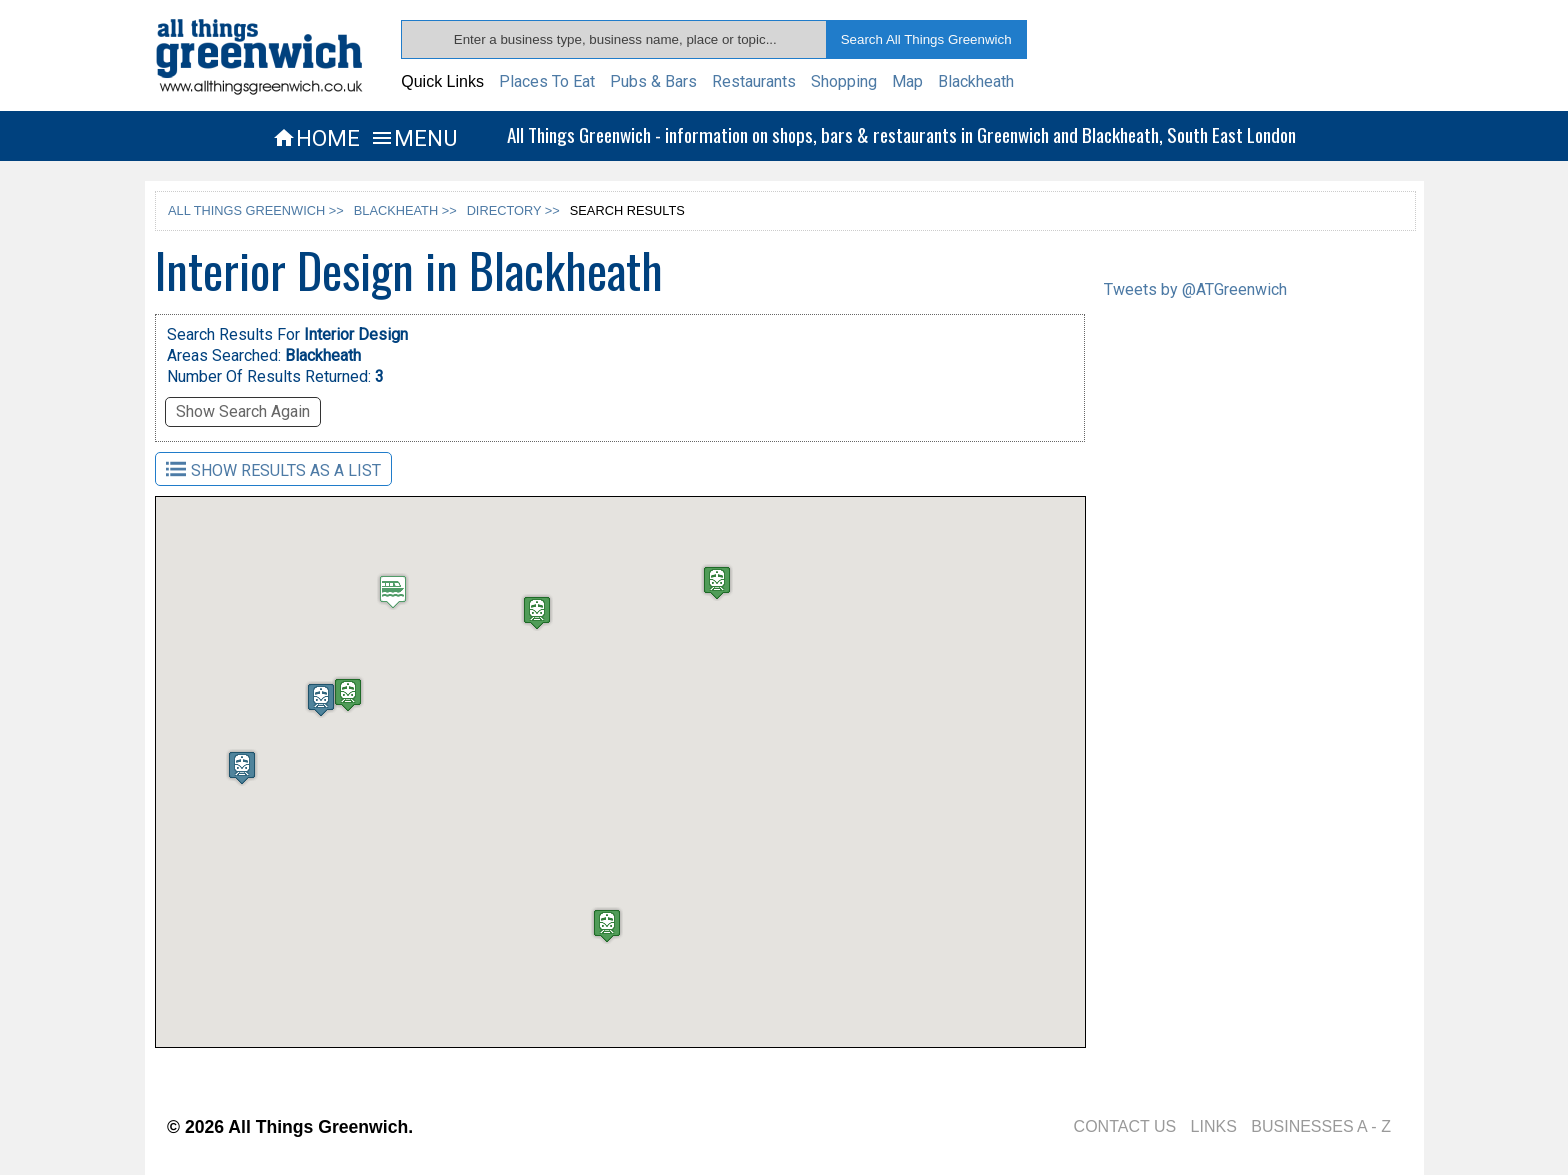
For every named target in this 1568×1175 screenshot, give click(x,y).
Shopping (844, 81)
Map (907, 81)
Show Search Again (243, 411)
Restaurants (754, 81)
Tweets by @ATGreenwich (1195, 289)
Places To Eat (547, 81)
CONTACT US (1125, 1126)
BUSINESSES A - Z (1321, 1126)
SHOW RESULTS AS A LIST (273, 469)
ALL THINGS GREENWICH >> (256, 210)
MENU (413, 138)
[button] (700, 592)
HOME (316, 138)
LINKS (1214, 1126)
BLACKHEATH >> (405, 210)
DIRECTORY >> (513, 210)
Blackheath (976, 81)
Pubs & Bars (653, 81)
